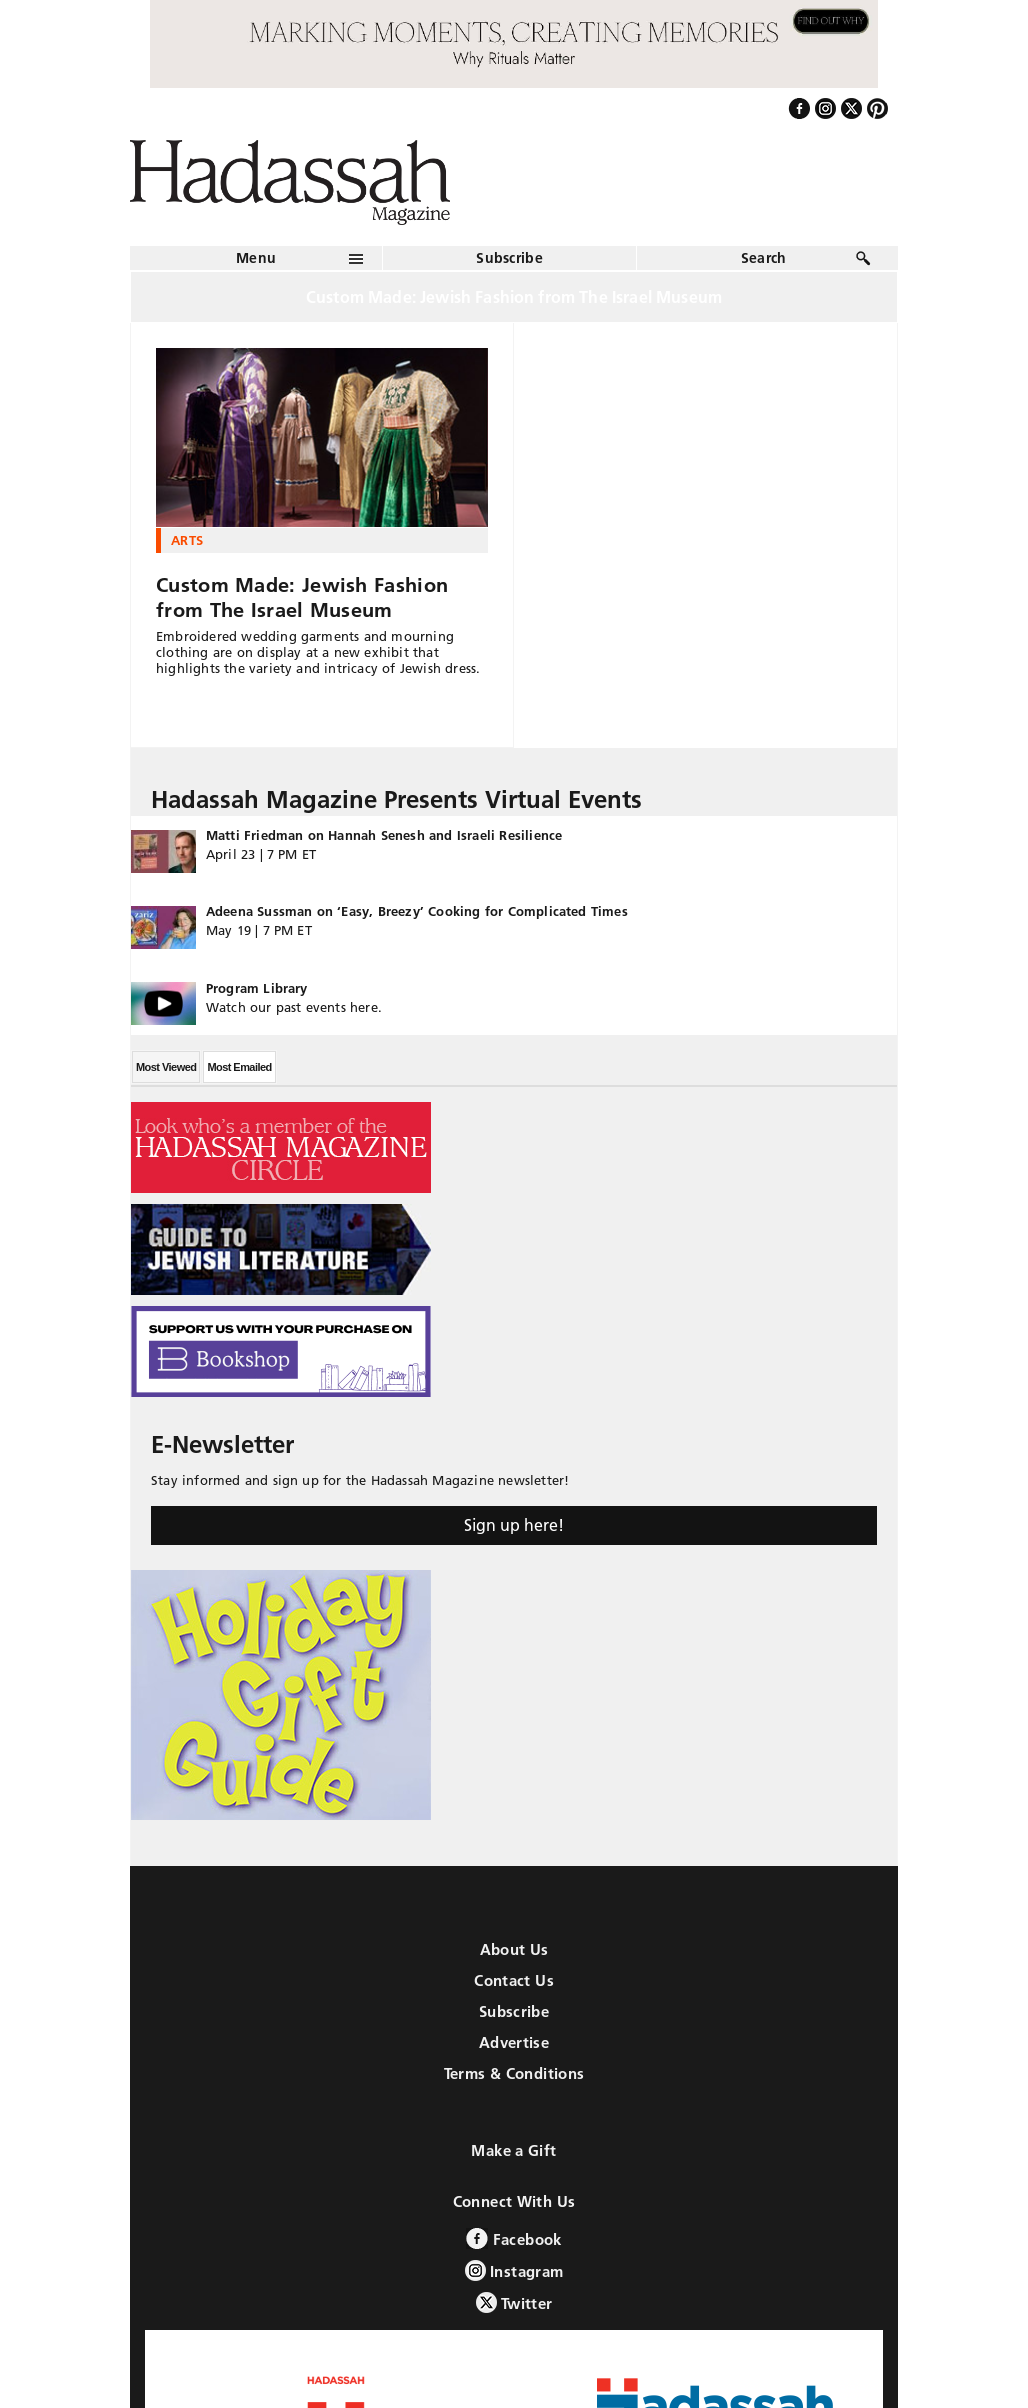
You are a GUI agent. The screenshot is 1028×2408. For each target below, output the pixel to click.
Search (764, 258)
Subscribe (509, 258)
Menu (256, 258)
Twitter (514, 2302)
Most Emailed (239, 1067)
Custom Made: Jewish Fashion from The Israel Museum (302, 597)
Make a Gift (513, 2150)
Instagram (514, 2270)
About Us (514, 1949)
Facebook (513, 2238)
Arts (187, 540)
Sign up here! (514, 1525)
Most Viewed (166, 1067)
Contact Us (514, 1980)
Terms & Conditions (514, 2073)
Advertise (514, 2042)
